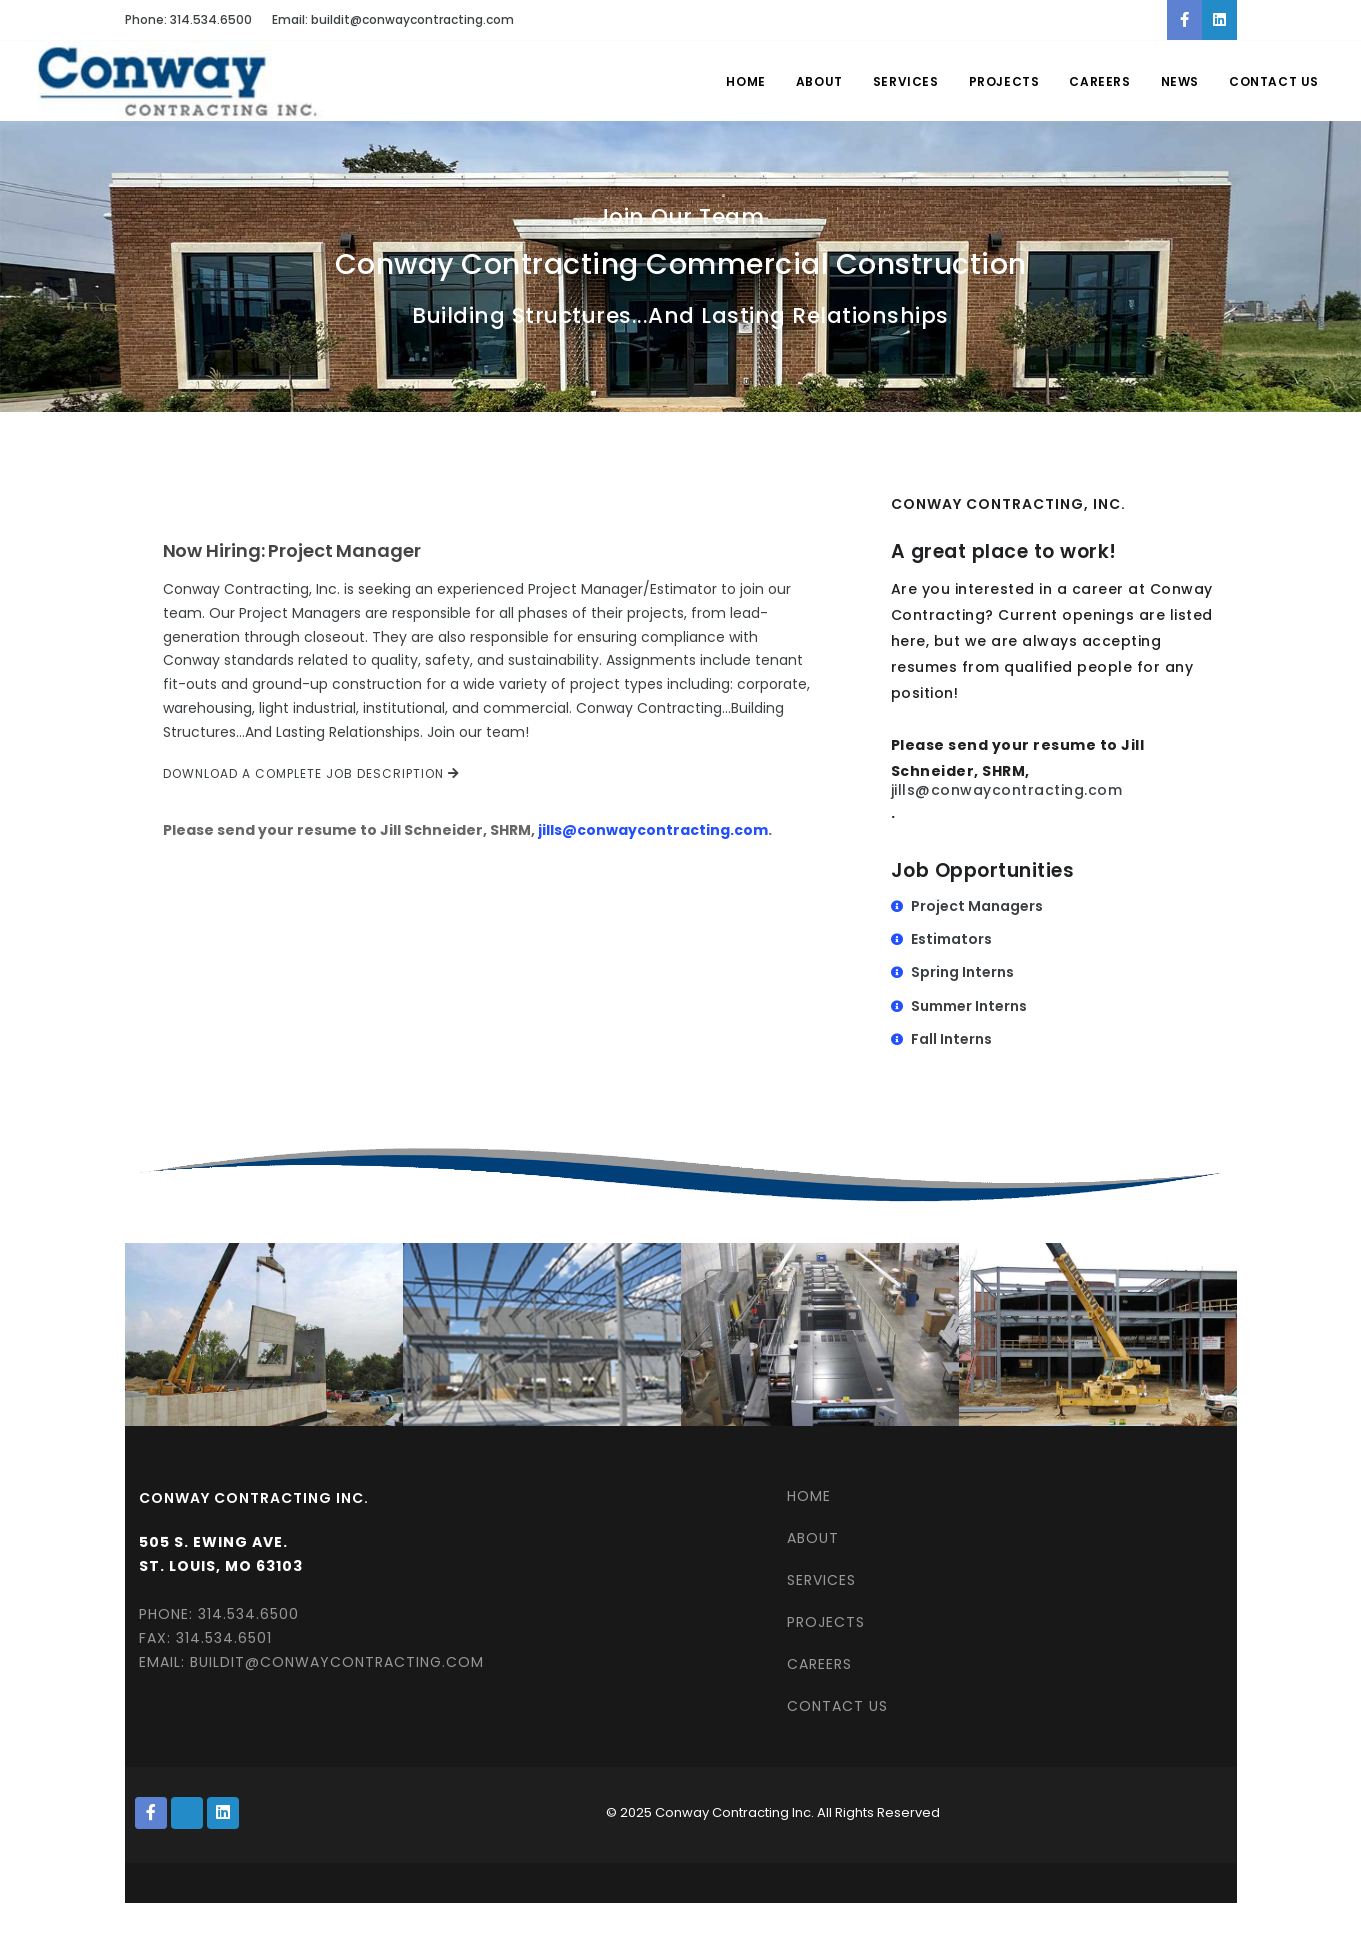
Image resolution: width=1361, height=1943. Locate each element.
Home (745, 81)
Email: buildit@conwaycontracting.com (393, 19)
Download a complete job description (311, 773)
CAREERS (819, 1664)
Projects (1004, 81)
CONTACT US (837, 1706)
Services (906, 81)
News (1180, 81)
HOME (809, 1496)
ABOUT (813, 1538)
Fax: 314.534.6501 (205, 1638)
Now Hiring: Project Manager (292, 550)
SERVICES (821, 1580)
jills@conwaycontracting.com (653, 830)
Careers (1099, 81)
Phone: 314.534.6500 (188, 19)
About (819, 81)
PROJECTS (826, 1622)
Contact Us (1274, 81)
